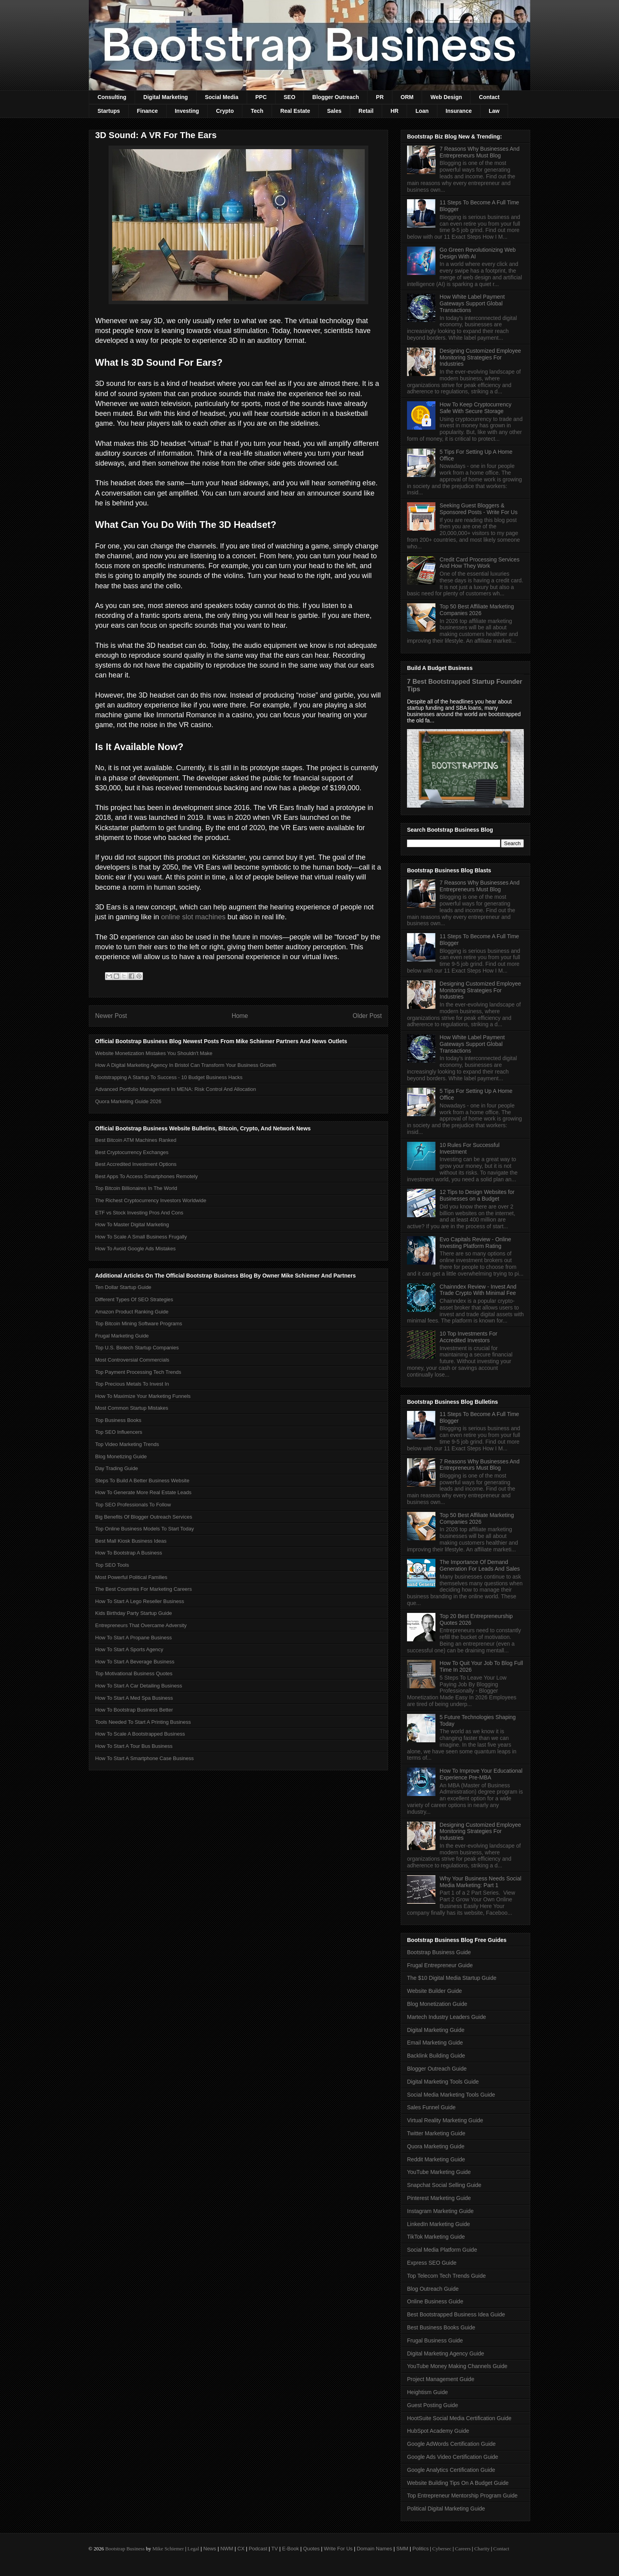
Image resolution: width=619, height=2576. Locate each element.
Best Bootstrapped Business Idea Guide (456, 2314)
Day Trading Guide (116, 1468)
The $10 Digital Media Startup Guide (451, 1978)
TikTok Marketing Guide (436, 2237)
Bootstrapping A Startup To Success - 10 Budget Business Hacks (168, 1077)
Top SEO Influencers (118, 1432)
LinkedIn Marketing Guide (438, 2224)
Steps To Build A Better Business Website (142, 1480)
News (209, 2549)
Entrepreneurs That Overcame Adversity (141, 1625)
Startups (109, 111)
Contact (489, 97)
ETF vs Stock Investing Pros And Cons (139, 1213)
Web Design (446, 97)
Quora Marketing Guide (436, 2146)
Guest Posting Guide (432, 2405)
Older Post (367, 1015)
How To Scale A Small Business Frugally (141, 1237)
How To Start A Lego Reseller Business (139, 1601)
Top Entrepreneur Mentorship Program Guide (462, 2495)
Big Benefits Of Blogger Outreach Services (143, 1517)
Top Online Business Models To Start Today (144, 1529)
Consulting (112, 97)
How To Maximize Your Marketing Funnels (143, 1396)
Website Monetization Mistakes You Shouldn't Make (153, 1053)
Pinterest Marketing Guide (439, 2198)
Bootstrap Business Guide (439, 1952)
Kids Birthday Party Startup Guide (133, 1613)
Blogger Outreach (335, 97)
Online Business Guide (435, 2301)
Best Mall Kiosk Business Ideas (131, 1541)
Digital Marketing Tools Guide (443, 2081)
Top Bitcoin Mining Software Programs (138, 1323)
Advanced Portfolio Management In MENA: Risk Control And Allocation (175, 1089)
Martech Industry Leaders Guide (446, 2017)
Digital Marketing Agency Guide (445, 2353)
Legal (193, 2549)
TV (274, 2549)
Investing (187, 111)
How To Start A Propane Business (133, 1638)
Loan (421, 111)
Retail (365, 111)
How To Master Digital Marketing (132, 1224)
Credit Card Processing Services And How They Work (480, 562)
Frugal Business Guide (435, 2340)
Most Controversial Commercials (132, 1360)
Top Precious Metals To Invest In (132, 1384)
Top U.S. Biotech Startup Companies (137, 1348)
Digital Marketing (165, 97)
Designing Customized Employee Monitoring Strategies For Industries (480, 357)
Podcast (258, 2549)
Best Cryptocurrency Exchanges (132, 1152)
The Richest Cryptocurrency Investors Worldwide (150, 1200)
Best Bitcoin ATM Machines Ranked (135, 1140)
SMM (402, 2549)
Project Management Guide (440, 2379)
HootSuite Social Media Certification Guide (459, 2418)
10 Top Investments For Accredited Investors (468, 1336)
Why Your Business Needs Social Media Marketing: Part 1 (480, 1881)
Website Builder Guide (434, 1991)
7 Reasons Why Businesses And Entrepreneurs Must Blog (480, 152)
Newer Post (111, 1015)
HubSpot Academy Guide (438, 2431)
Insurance (459, 111)
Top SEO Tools (112, 1565)
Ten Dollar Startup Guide (123, 1287)
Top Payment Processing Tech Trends (138, 1372)
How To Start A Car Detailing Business (138, 1686)
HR (394, 111)
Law (494, 111)
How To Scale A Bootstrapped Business (140, 1734)
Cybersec (441, 2549)
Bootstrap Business (124, 2549)
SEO (290, 97)
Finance (147, 111)
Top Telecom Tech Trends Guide (446, 2276)
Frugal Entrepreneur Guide (440, 1965)
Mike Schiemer (168, 2549)
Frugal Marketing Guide (122, 1336)
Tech (257, 111)
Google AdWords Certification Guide (451, 2444)
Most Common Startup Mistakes (131, 1408)
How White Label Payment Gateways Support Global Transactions (472, 303)
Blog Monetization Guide (437, 2004)
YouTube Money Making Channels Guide (457, 2366)
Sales (334, 111)
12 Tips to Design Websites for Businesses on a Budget (477, 1195)
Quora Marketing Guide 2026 (128, 1101)
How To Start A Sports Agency (129, 1649)
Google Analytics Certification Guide (451, 2470)
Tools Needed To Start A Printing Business (143, 1722)
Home (240, 1015)
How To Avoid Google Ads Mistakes (135, 1249)
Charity (482, 2549)
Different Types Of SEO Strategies (134, 1299)
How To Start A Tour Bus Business (134, 1746)
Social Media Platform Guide (442, 2250)
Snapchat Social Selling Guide (444, 2185)
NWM (226, 2549)
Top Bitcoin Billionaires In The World (136, 1188)
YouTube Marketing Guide (439, 2172)
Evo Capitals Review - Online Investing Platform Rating (475, 1242)
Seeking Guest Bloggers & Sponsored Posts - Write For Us (479, 508)
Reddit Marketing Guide (436, 2159)
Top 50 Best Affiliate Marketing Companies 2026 (477, 609)
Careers (463, 2549)
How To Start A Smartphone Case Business (144, 1758)
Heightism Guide (427, 2392)
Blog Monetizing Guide (121, 1456)
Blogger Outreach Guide (437, 2068)
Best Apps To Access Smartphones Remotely (146, 1176)
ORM (407, 97)
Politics (421, 2549)
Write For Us (338, 2549)
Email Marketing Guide (435, 2042)
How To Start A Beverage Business (134, 1662)
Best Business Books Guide (441, 2327)
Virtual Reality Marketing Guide (445, 2120)
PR (379, 97)
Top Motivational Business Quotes (134, 1673)
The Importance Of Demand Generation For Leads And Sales (480, 1565)
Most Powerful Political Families (131, 1577)
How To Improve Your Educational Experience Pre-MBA (481, 1774)
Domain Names (374, 2549)
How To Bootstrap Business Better (134, 1710)
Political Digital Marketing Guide (446, 2508)
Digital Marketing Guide (436, 2030)
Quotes (311, 2549)
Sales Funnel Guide (431, 2107)
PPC (261, 97)
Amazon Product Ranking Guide (132, 1312)
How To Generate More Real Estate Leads (143, 1492)
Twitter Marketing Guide (436, 2133)
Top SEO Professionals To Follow (133, 1505)
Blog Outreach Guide (433, 2289)
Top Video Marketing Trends (127, 1444)
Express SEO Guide (431, 2263)
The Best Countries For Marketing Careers (143, 1589)
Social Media (221, 97)
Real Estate (295, 111)
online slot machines (193, 917)
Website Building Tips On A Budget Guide (457, 2483)
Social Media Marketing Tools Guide (451, 2094)
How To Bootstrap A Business (128, 1553)
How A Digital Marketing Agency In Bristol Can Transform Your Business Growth (185, 1065)
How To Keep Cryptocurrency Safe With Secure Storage (476, 407)
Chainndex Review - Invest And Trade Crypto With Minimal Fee (478, 1289)
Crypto (225, 111)
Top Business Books (118, 1420)
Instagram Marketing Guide (440, 2211)
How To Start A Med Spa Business (134, 1698)
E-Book (290, 2549)
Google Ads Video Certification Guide (452, 2457)
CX (240, 2549)
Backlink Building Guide (436, 2055)
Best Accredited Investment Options (135, 1164)
